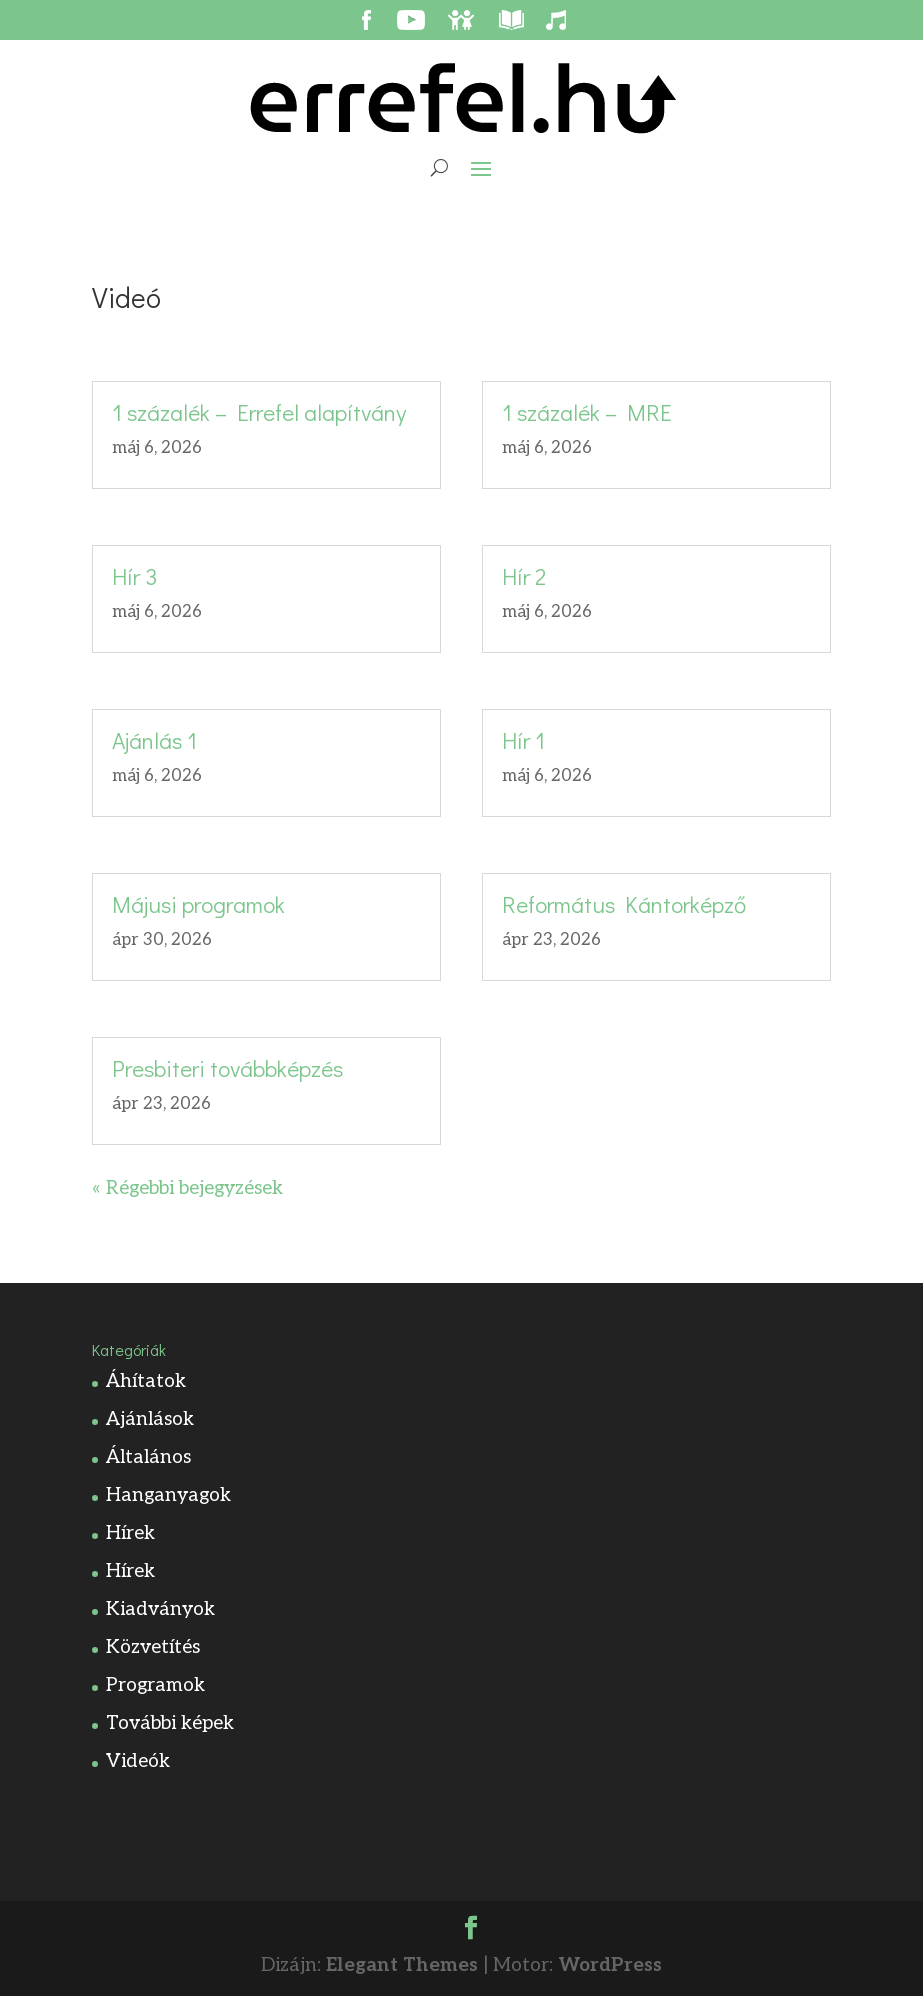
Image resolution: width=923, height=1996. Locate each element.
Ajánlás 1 (154, 740)
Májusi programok (198, 904)
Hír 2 (524, 576)
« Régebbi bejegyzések (187, 1188)
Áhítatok (146, 1381)
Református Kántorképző (624, 904)
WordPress (610, 1965)
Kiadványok (160, 1609)
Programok (155, 1685)
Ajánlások (150, 1419)
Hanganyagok (168, 1495)
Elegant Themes (402, 1965)
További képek (170, 1723)
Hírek (130, 1533)
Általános (148, 1457)
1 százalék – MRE (587, 412)
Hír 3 (134, 576)
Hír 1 (523, 740)
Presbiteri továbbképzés (227, 1068)
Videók (138, 1761)
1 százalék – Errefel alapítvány (259, 412)
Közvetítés (153, 1647)
